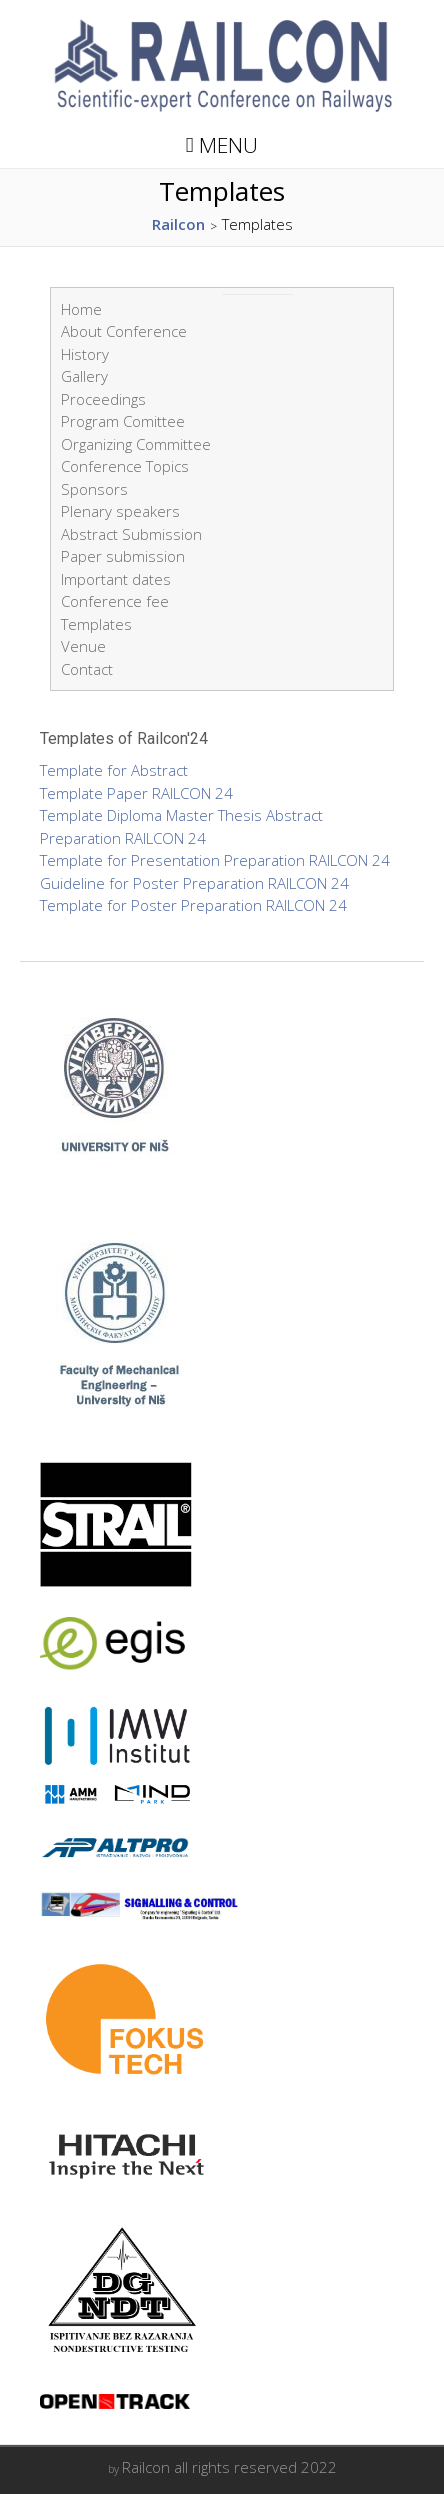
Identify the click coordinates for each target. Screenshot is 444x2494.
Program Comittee (123, 421)
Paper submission (123, 556)
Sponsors (94, 489)
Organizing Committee (136, 444)
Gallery (84, 376)
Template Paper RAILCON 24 (136, 793)
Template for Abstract (114, 770)
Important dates (116, 579)
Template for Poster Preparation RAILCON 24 (193, 905)
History (85, 354)
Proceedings (103, 399)
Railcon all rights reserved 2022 (229, 2467)
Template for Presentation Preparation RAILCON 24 (215, 860)
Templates (96, 624)
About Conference (124, 331)
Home (81, 309)
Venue (83, 646)
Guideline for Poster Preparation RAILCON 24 (194, 883)
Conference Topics (125, 466)
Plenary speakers (120, 511)
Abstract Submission (131, 534)
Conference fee (115, 601)
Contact (87, 669)
